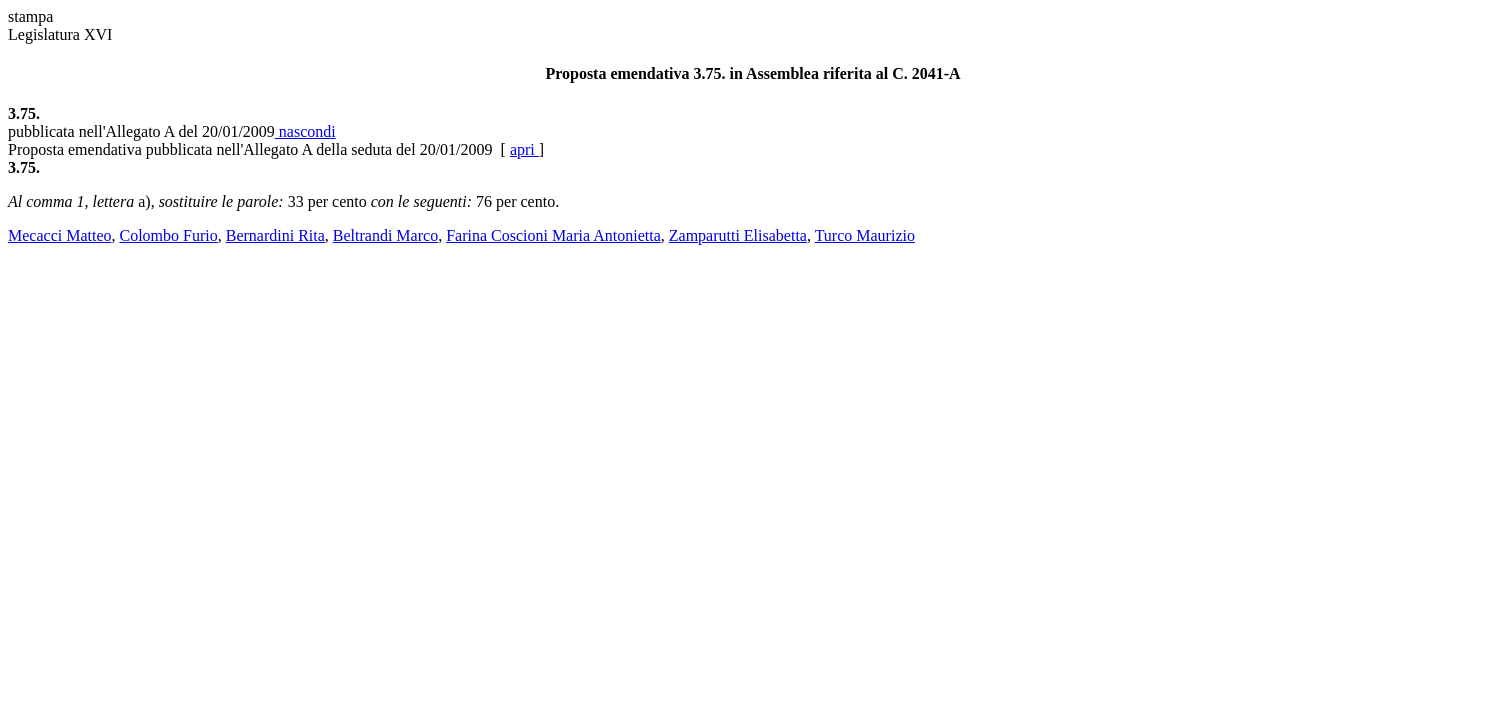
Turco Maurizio (865, 235)
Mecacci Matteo (60, 235)
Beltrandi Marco (385, 235)
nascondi (305, 131)
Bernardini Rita (275, 235)
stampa (30, 16)
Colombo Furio (169, 235)
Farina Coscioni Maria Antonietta (553, 235)
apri (524, 149)
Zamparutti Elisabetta (738, 235)
